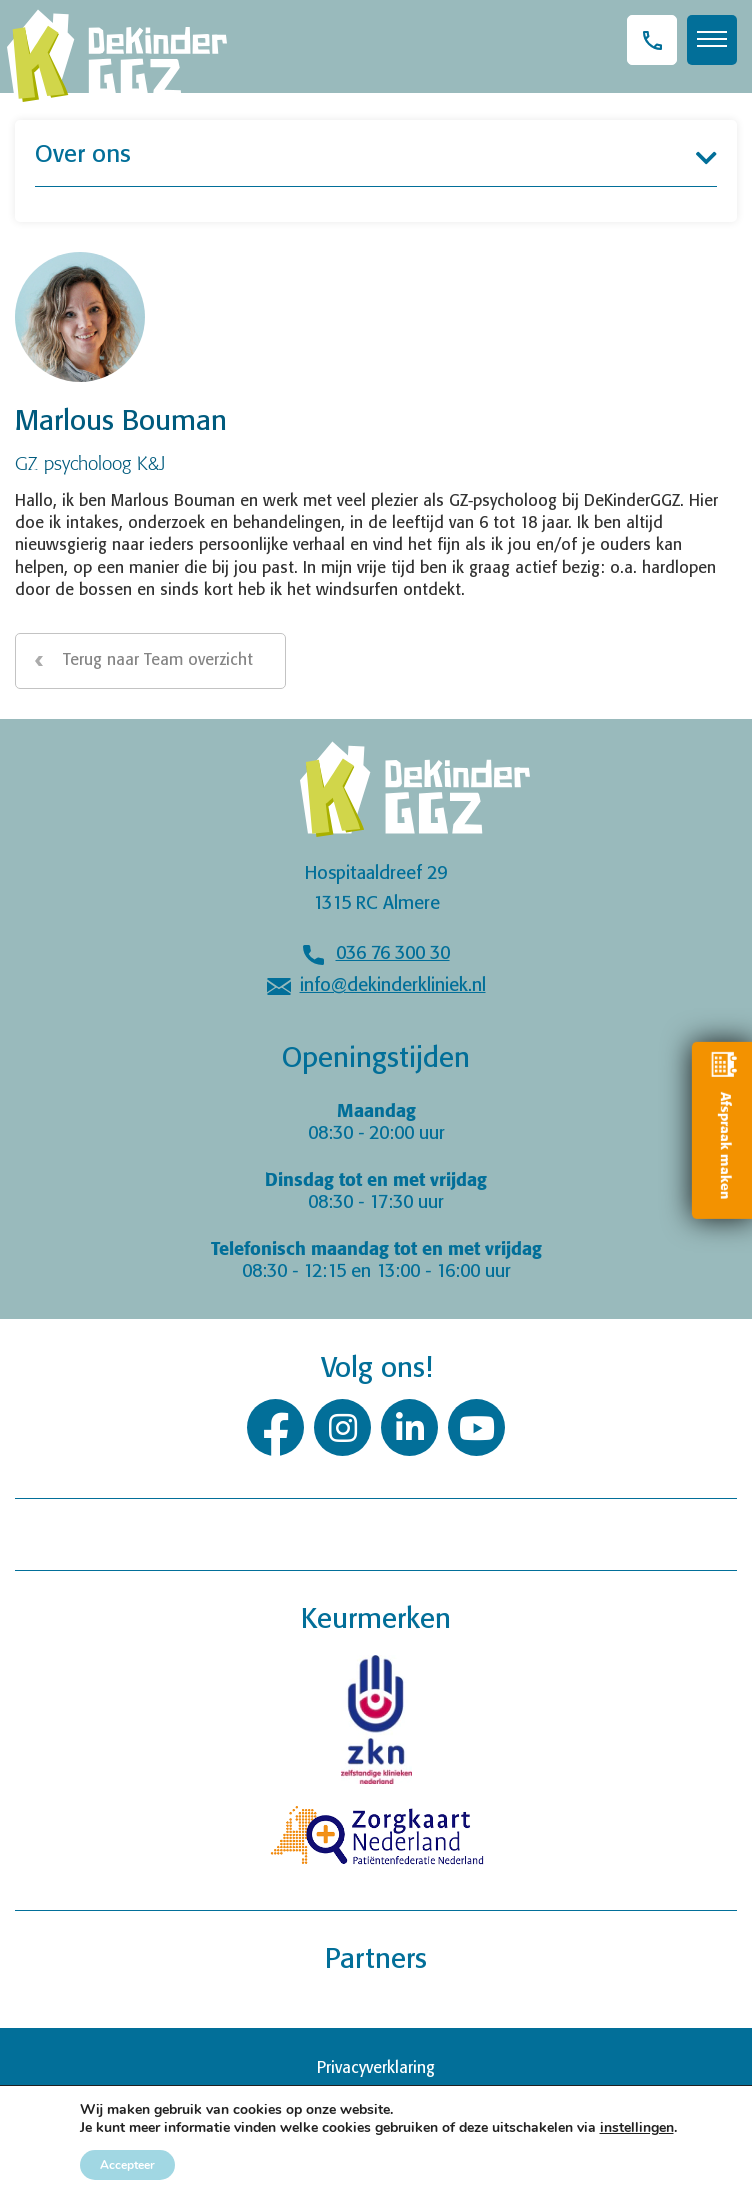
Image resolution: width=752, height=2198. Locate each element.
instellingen (637, 2128)
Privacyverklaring (376, 2068)
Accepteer (127, 2165)
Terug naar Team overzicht (158, 660)
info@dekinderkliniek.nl (393, 986)
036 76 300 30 (393, 954)
